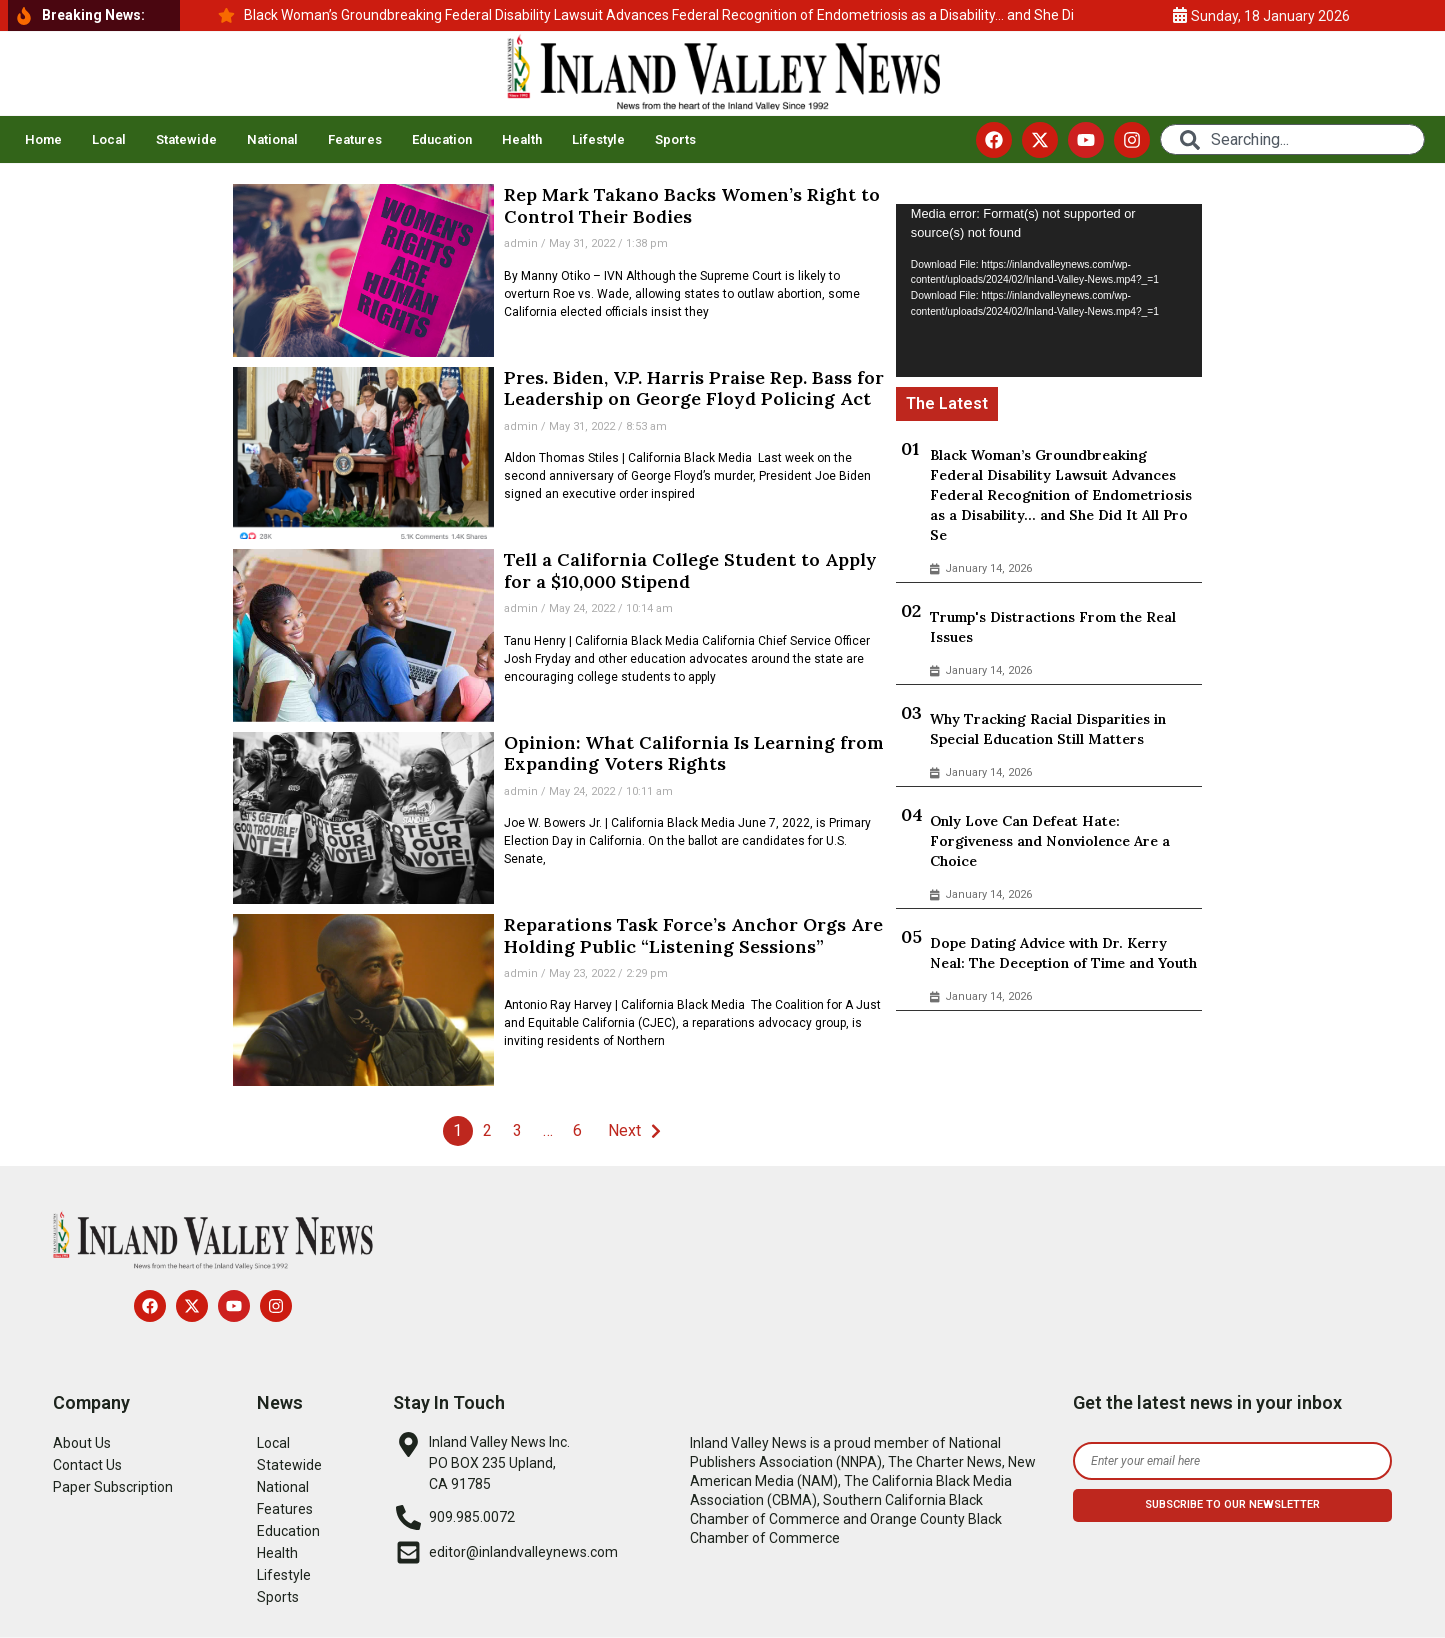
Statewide (186, 139)
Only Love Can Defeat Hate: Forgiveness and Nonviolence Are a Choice (1050, 841)
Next (624, 1130)
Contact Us (87, 1465)
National (272, 139)
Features (355, 139)
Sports (675, 139)
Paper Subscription (113, 1487)
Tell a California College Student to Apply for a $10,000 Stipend (690, 570)
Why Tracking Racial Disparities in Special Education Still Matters (1048, 729)
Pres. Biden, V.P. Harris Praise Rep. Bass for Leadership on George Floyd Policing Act (694, 388)
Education (442, 139)
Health (522, 139)
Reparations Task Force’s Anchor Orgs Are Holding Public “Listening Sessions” (693, 935)
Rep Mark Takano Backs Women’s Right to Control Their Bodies (692, 205)
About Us (82, 1443)
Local (109, 139)
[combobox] (1292, 139)
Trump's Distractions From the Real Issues (1053, 627)
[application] (1049, 290)
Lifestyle (598, 139)
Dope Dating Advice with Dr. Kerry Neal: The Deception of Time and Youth (1063, 953)
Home (43, 139)
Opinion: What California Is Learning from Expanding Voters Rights (694, 753)
